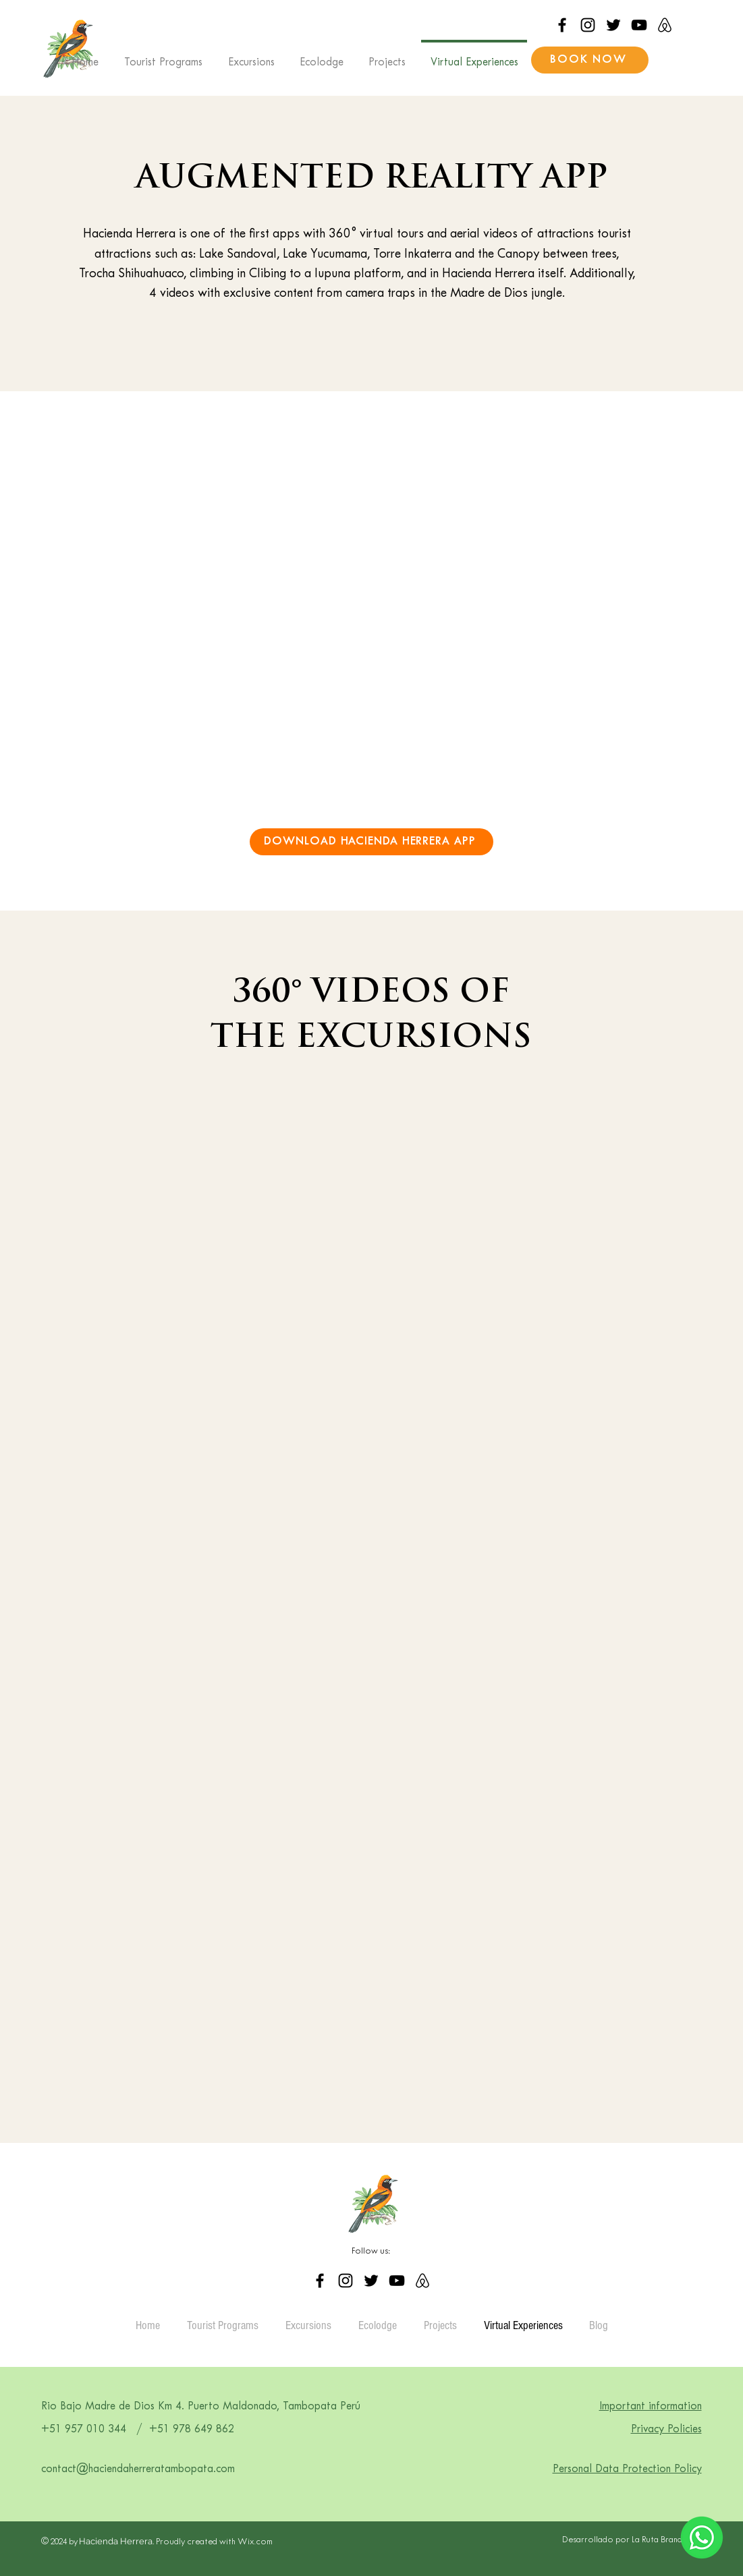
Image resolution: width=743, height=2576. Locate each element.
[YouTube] (639, 25)
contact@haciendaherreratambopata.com (138, 2469)
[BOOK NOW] (590, 60)
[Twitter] (613, 25)
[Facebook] (562, 25)
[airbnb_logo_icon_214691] (664, 25)
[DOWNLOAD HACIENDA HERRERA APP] (371, 841)
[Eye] (701, 2537)
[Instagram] (587, 25)
